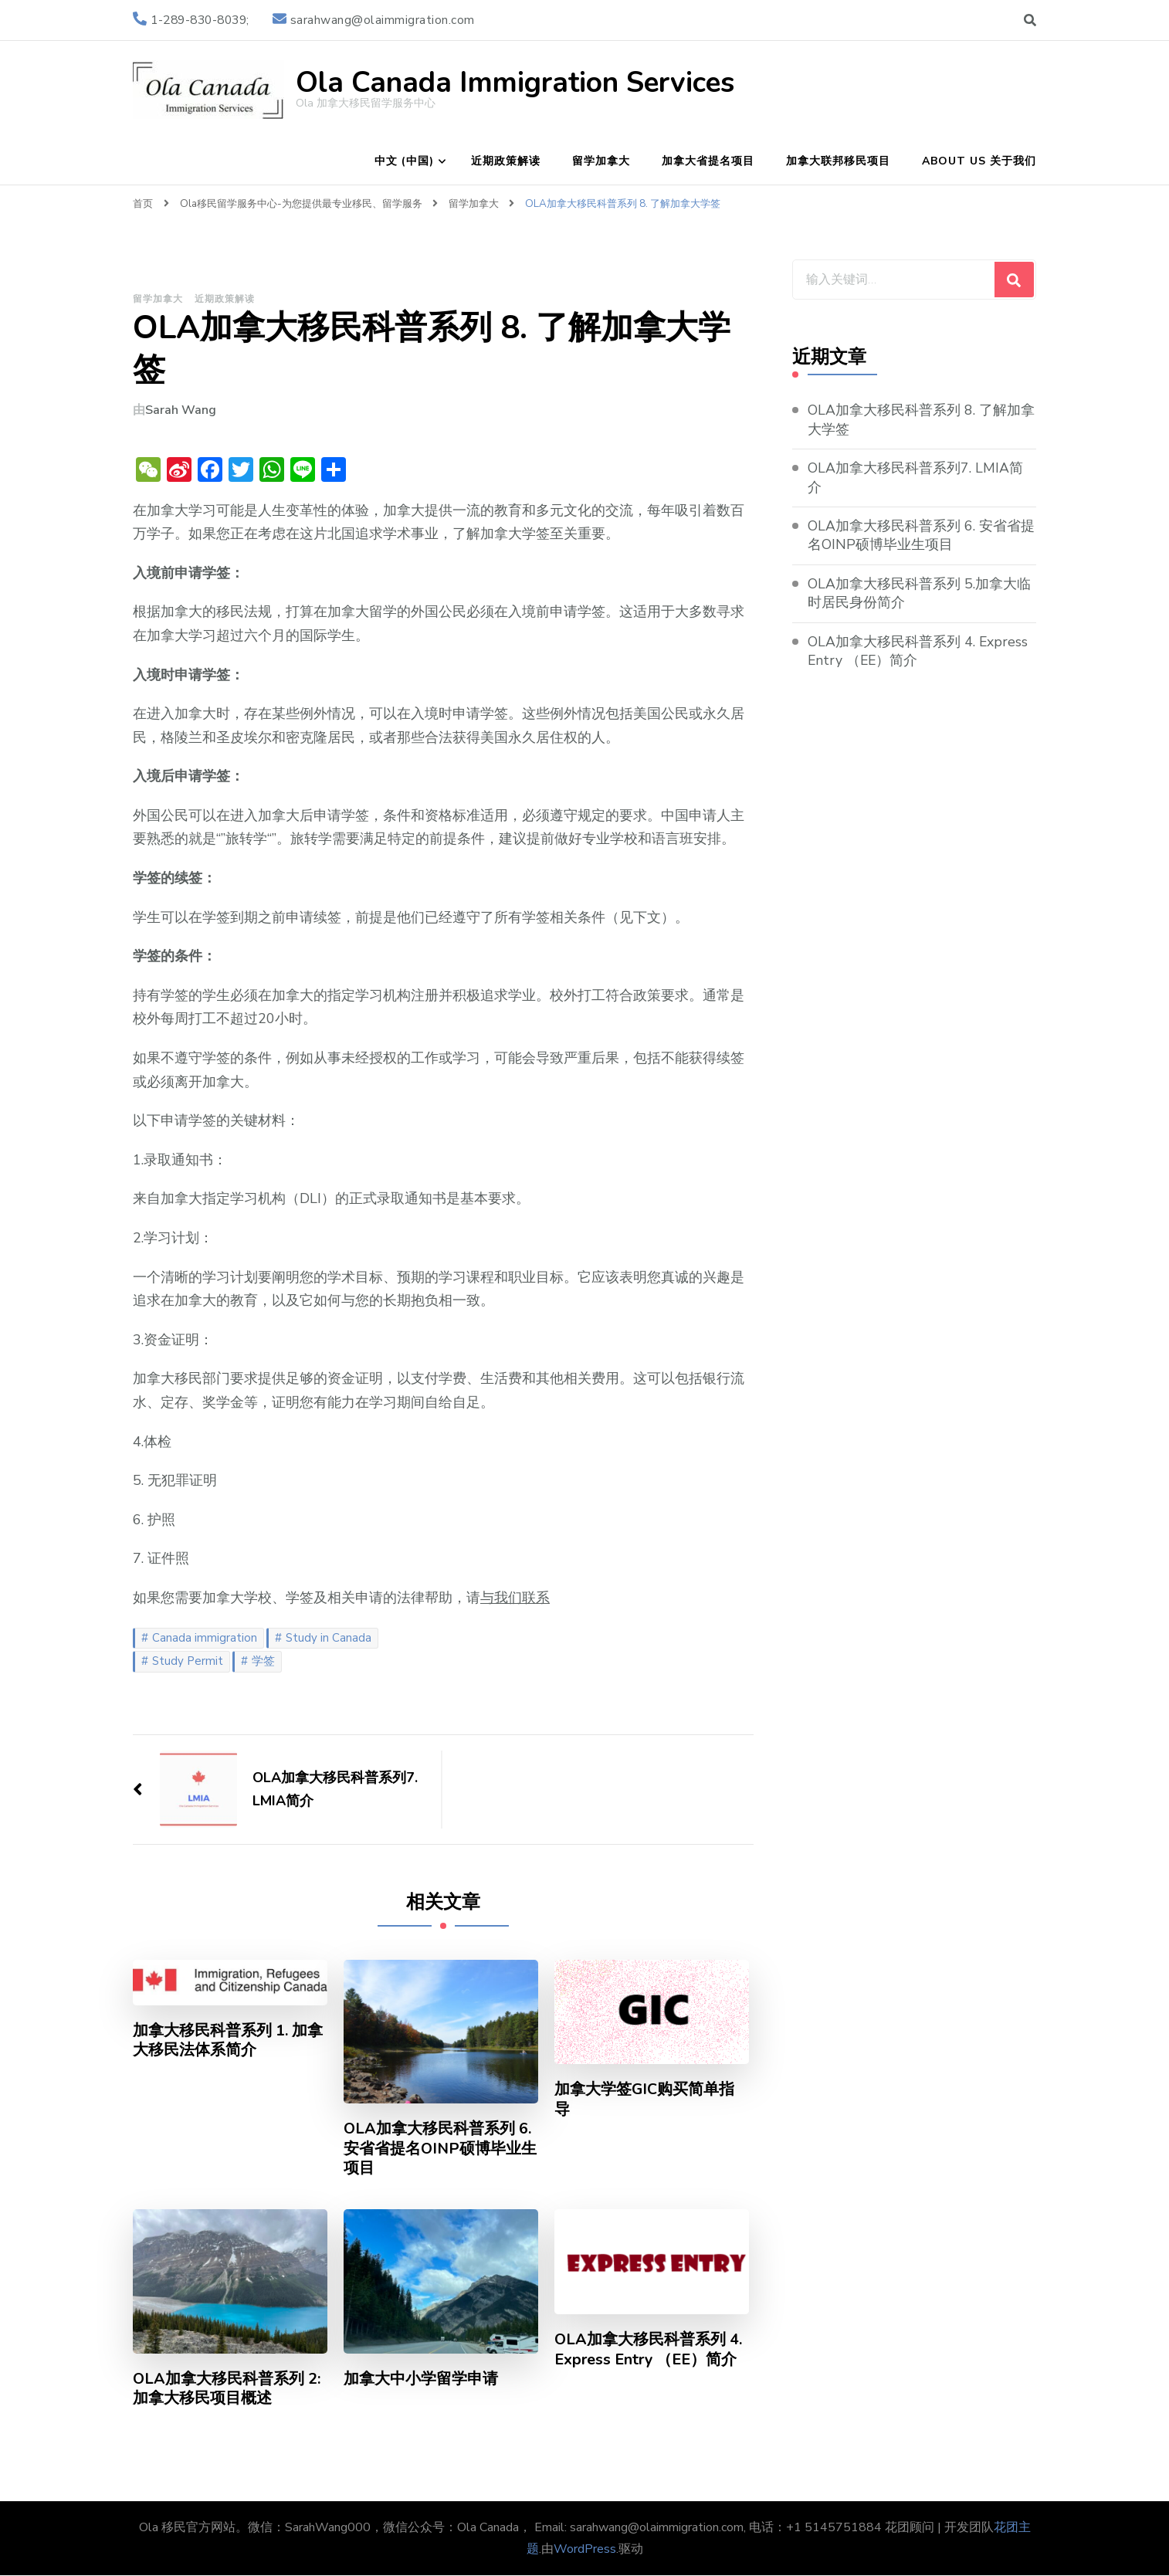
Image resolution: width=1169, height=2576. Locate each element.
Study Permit (187, 1661)
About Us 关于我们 (979, 161)
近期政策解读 (505, 161)
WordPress (585, 2549)
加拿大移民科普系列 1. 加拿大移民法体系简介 (228, 2041)
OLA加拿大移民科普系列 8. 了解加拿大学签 (921, 420)
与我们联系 (515, 1597)
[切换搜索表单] (1030, 20)
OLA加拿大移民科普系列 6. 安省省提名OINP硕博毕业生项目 (438, 2149)
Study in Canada (328, 1638)
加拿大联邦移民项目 (838, 161)
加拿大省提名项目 (708, 161)
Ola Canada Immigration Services (515, 82)
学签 (263, 1661)
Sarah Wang (180, 410)
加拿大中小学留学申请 (421, 2380)
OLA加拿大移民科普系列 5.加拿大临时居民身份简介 (919, 594)
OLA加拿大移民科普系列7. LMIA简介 (915, 478)
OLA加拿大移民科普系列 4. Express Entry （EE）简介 (648, 2350)
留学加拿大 (601, 161)
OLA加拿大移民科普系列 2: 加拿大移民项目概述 (227, 2390)
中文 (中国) (404, 161)
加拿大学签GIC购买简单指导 (644, 2099)
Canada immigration (204, 1638)
